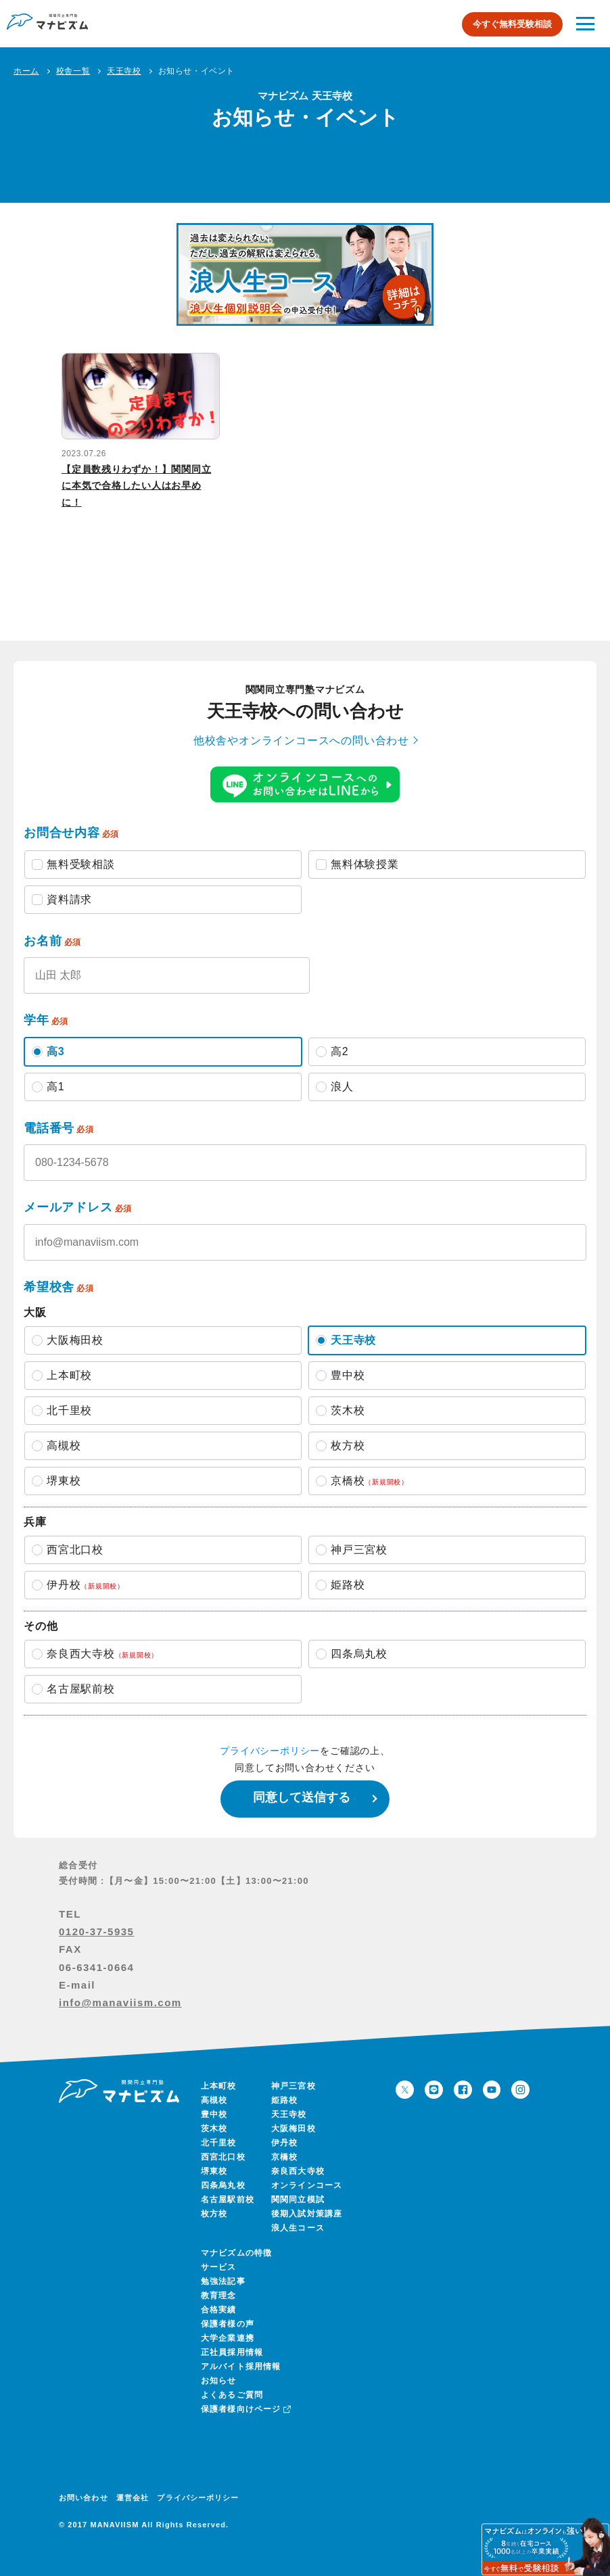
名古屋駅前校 (227, 2199)
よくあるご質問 (232, 2395)
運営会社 (132, 2498)
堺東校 (214, 2171)
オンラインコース (307, 2185)
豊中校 (214, 2114)
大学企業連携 (227, 2338)
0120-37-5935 (96, 1931)
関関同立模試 (298, 2199)
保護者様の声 (227, 2324)
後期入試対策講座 (307, 2213)
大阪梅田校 (293, 2128)
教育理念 (219, 2295)
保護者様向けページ (245, 2409)
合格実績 (219, 2309)
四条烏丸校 (223, 2185)
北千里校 (219, 2142)
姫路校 (284, 2100)
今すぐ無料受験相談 (512, 24)
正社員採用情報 (232, 2352)
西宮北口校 (223, 2157)
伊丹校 (284, 2142)
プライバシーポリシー (270, 1750)
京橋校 (284, 2157)
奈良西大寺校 (298, 2171)
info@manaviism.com (120, 2002)
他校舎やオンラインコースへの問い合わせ (301, 740)
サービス (219, 2267)
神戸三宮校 (293, 2086)
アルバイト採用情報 (241, 2366)
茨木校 (214, 2128)
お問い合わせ (83, 2498)
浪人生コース (298, 2228)
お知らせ (219, 2380)
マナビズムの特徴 (237, 2253)
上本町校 (219, 2086)
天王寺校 (289, 2114)
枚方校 (214, 2213)
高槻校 (214, 2100)
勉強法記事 (223, 2281)
